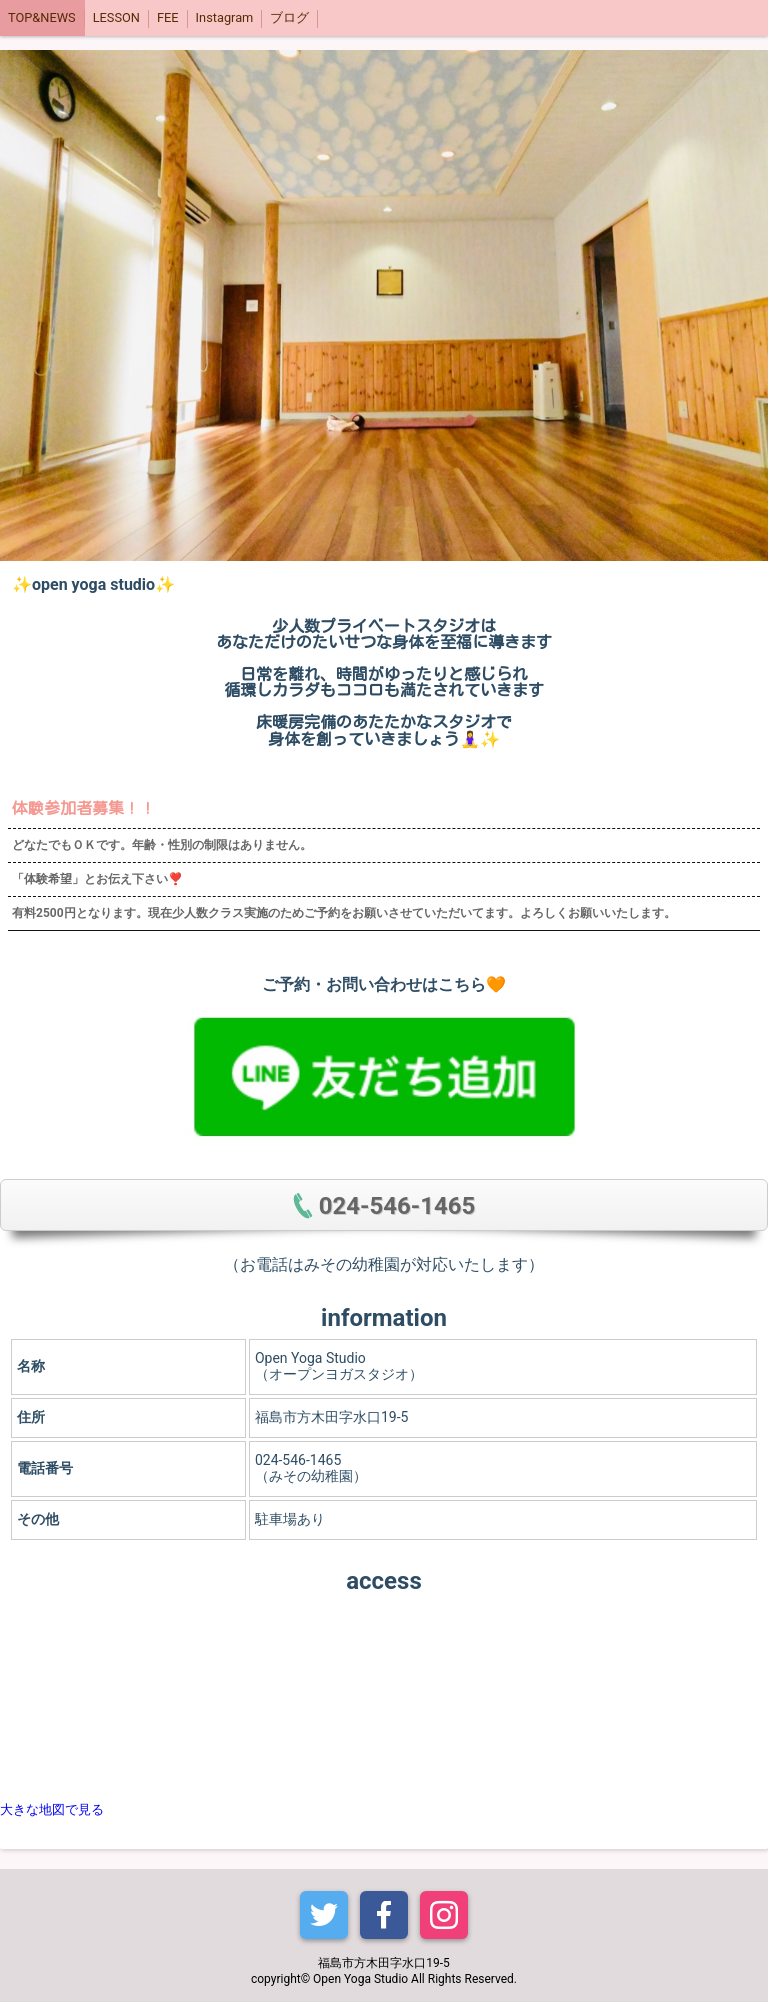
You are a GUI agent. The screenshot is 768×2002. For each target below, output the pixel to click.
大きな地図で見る (52, 1809)
